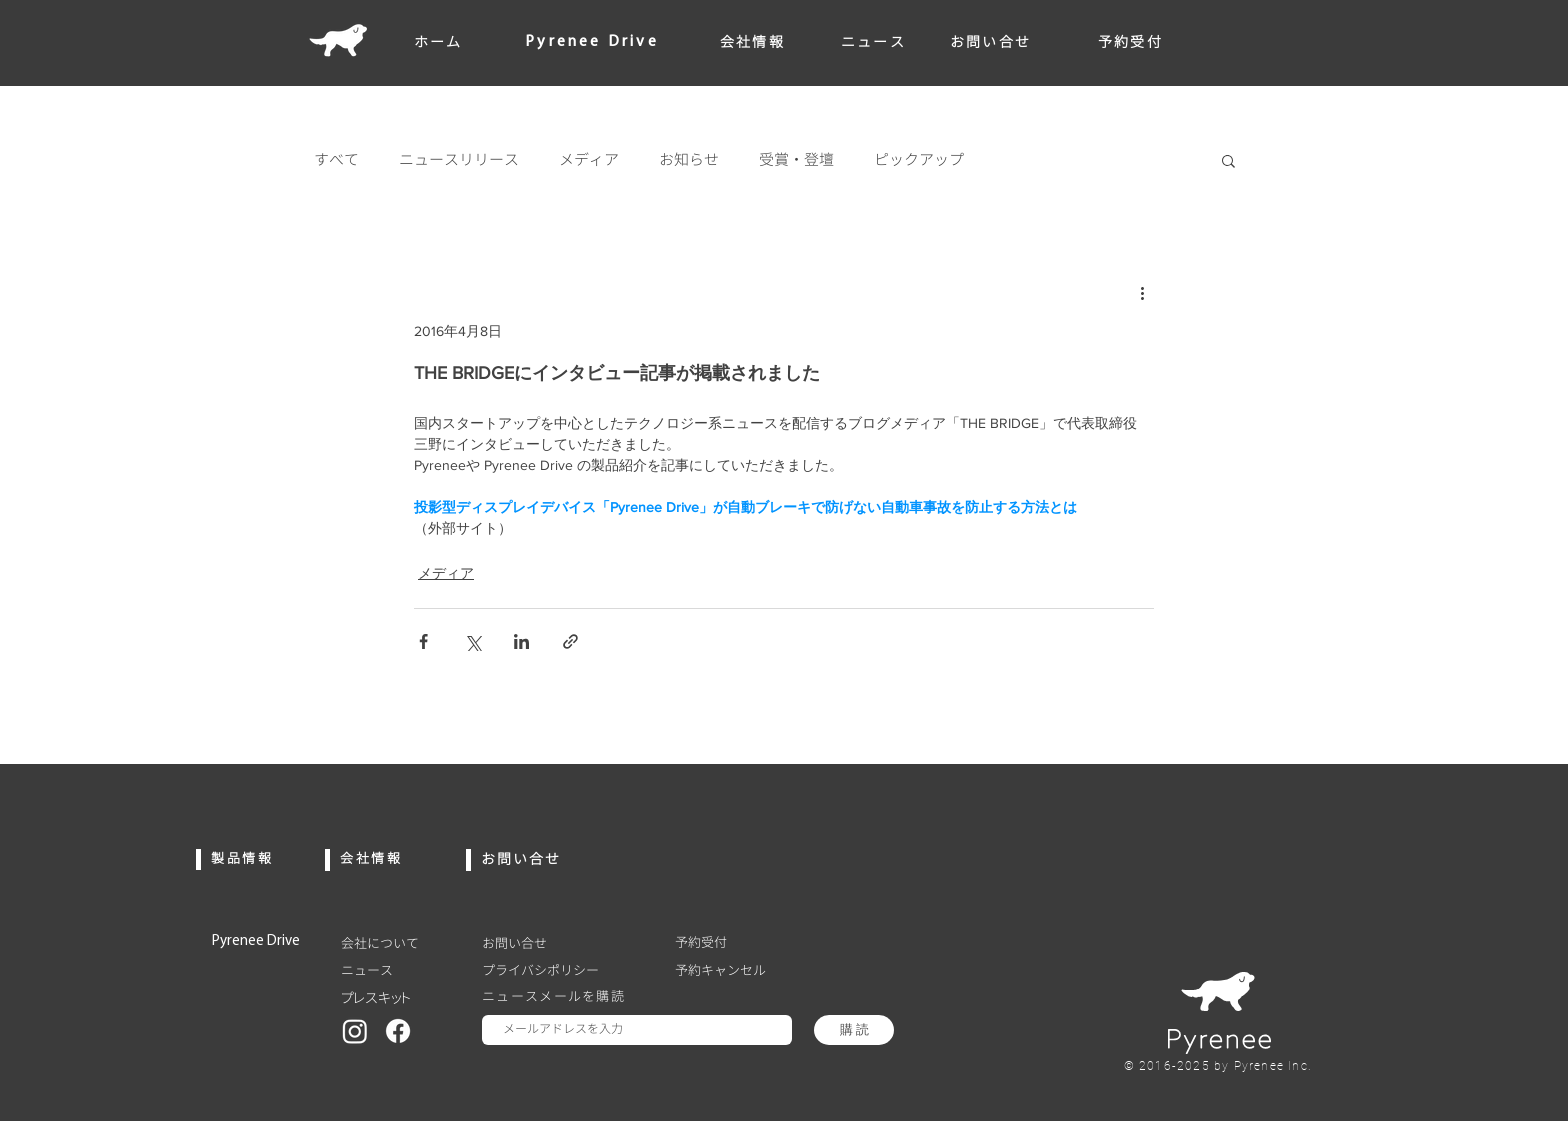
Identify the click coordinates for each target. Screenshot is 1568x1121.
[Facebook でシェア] (423, 641)
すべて (336, 160)
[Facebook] (398, 1031)
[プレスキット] (399, 998)
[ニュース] (399, 970)
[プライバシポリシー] (562, 970)
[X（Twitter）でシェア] (472, 641)
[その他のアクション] (1142, 292)
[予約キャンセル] (733, 970)
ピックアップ (919, 160)
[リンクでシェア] (570, 641)
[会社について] (399, 943)
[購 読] (854, 1030)
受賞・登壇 (796, 160)
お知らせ (689, 160)
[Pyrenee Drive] (270, 942)
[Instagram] (355, 1031)
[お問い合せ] (562, 943)
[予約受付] (733, 942)
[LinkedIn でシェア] (521, 641)
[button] (1228, 160)
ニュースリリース (459, 160)
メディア (589, 160)
